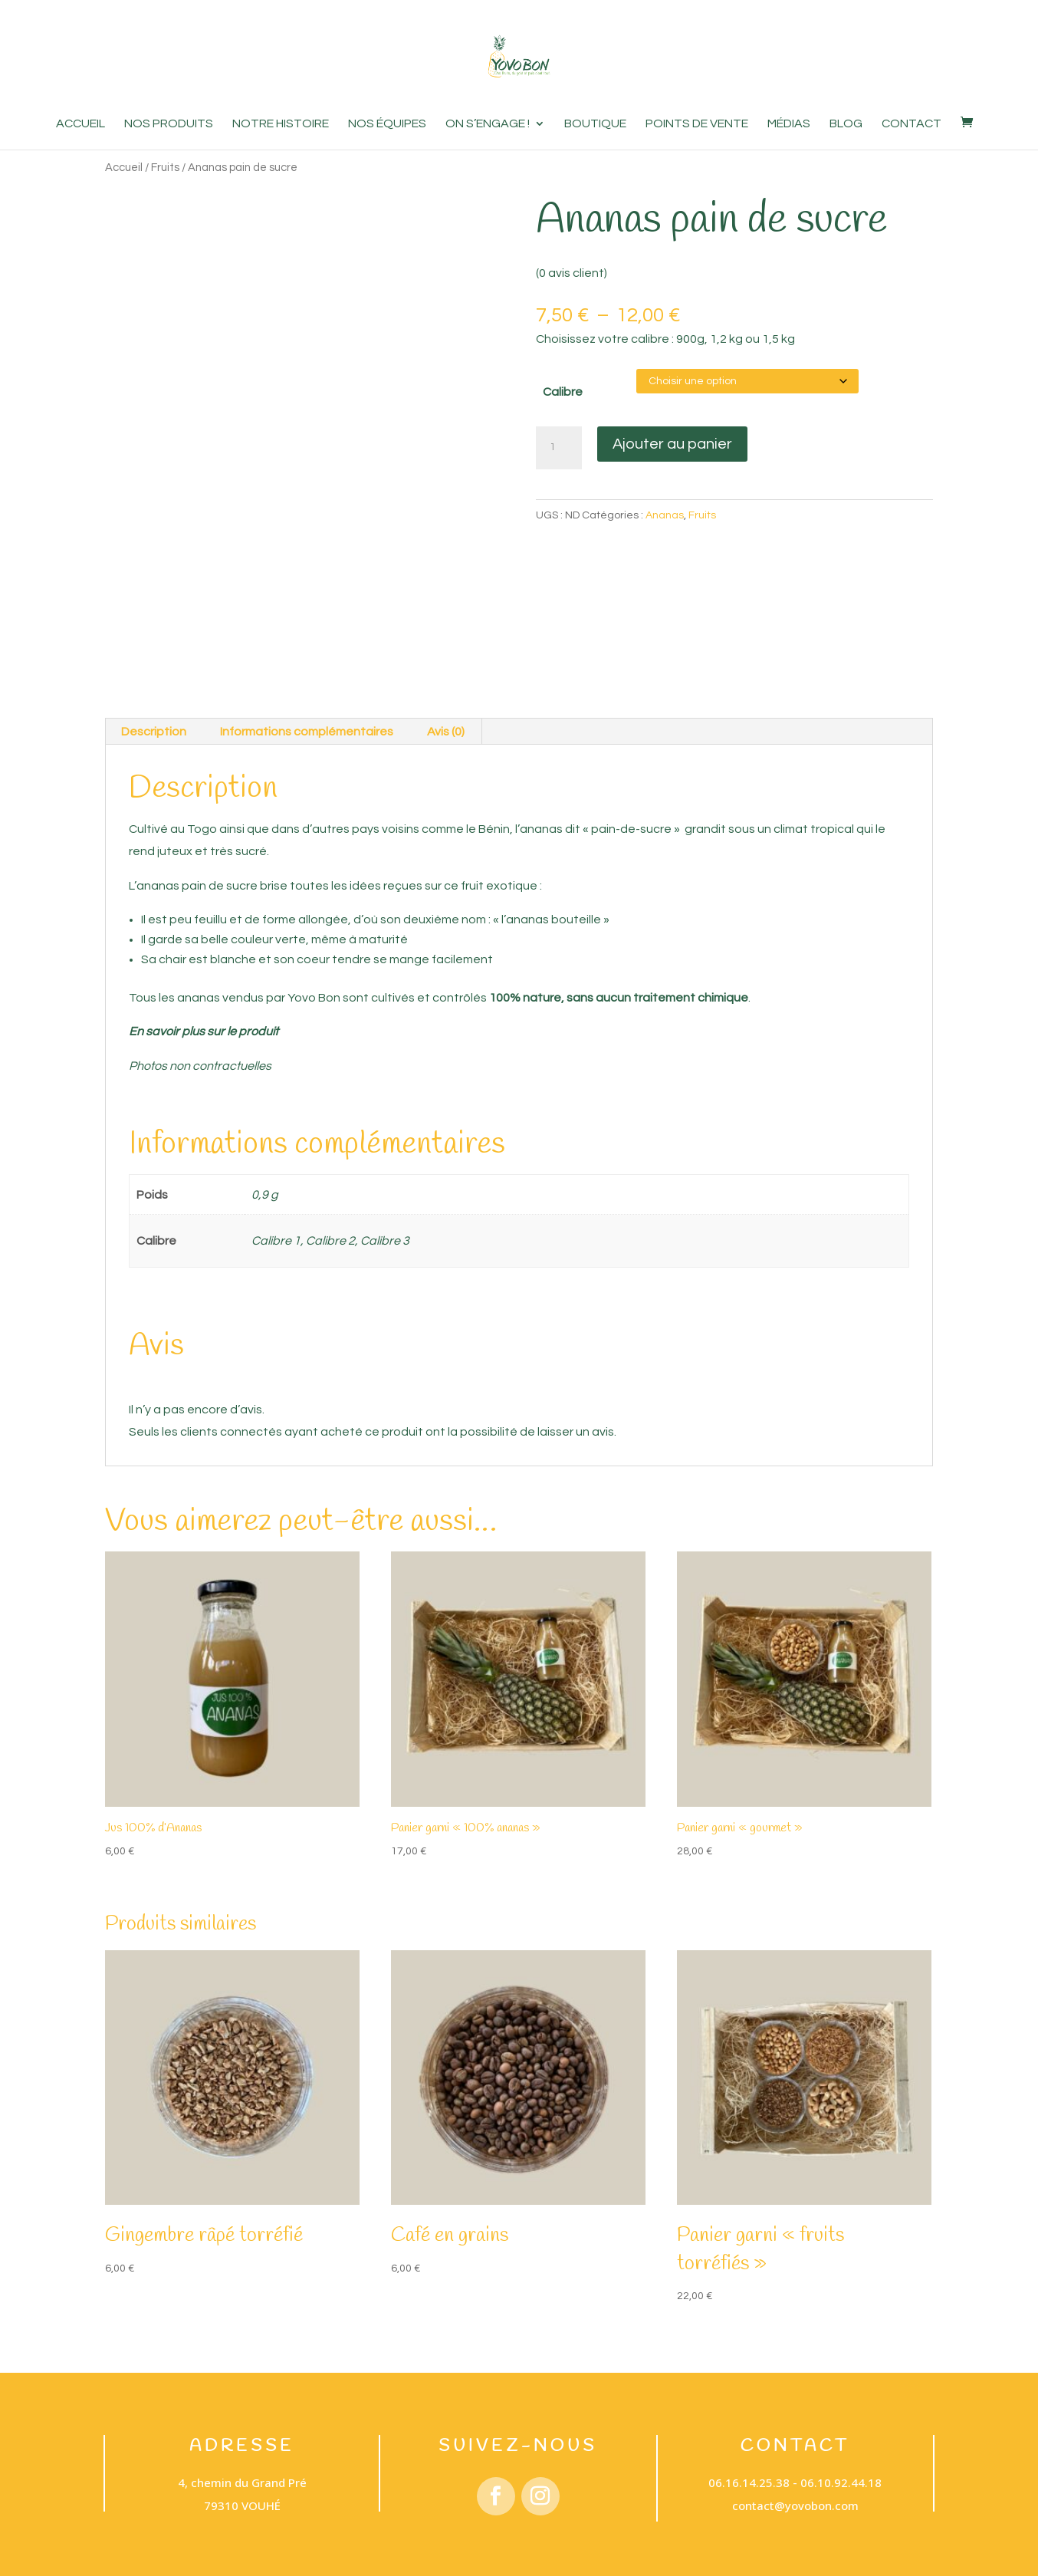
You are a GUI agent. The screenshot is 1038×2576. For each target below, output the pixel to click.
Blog (845, 124)
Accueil (80, 124)
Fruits (165, 167)
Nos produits (168, 124)
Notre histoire (280, 124)
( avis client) (571, 273)
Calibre (563, 392)
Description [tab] (153, 725)
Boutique (595, 124)
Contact (911, 124)
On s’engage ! (487, 124)
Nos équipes (387, 124)
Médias (788, 124)
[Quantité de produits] (559, 447)
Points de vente (696, 124)
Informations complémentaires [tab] (306, 725)
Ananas (664, 515)
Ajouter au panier (672, 444)
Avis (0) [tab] (446, 725)
